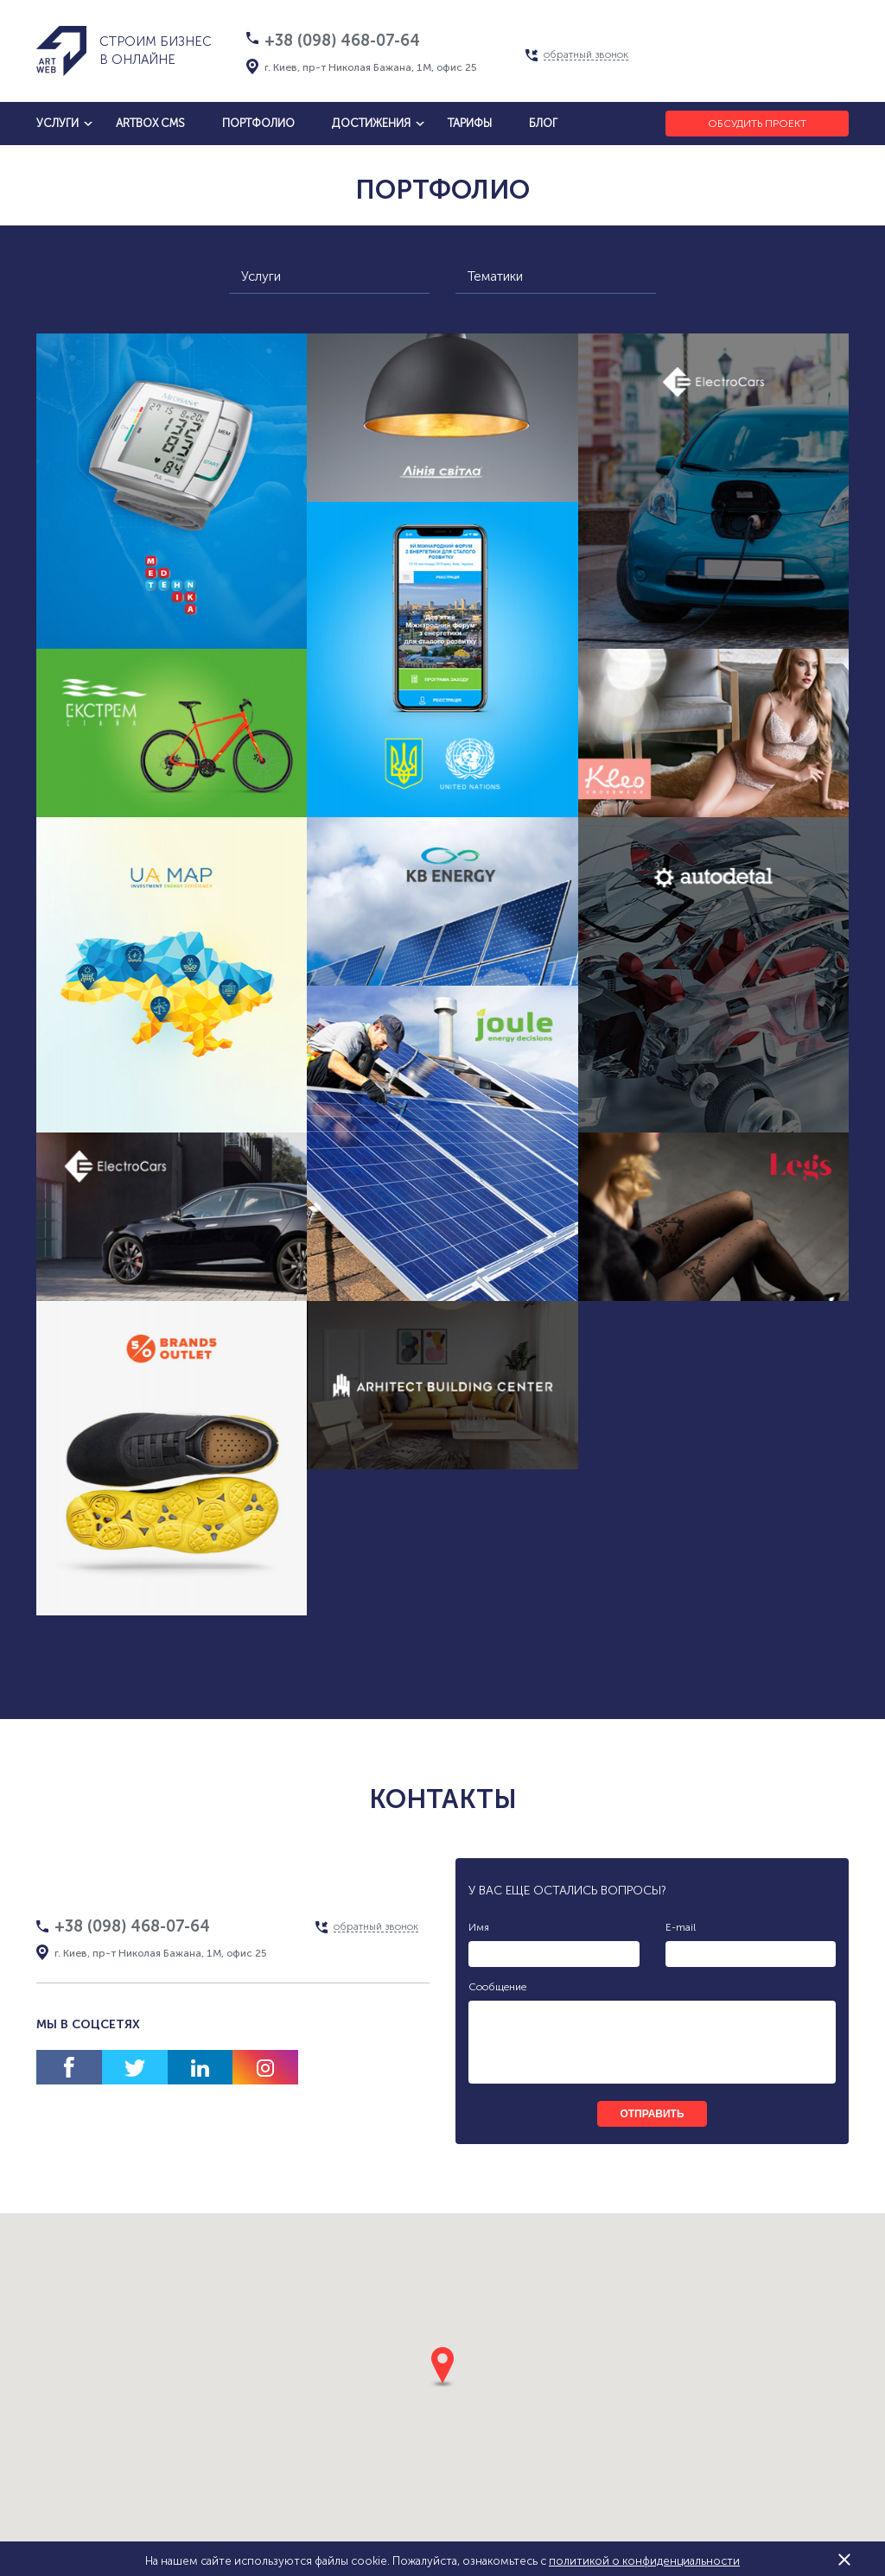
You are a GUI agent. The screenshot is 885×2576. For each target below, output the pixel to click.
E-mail (680, 1927)
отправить (652, 2114)
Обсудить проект (757, 123)
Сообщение (497, 1987)
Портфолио (258, 123)
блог (543, 123)
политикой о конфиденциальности (644, 2560)
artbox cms (150, 123)
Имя (478, 1927)
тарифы (470, 123)
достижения (371, 123)
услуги (57, 123)
